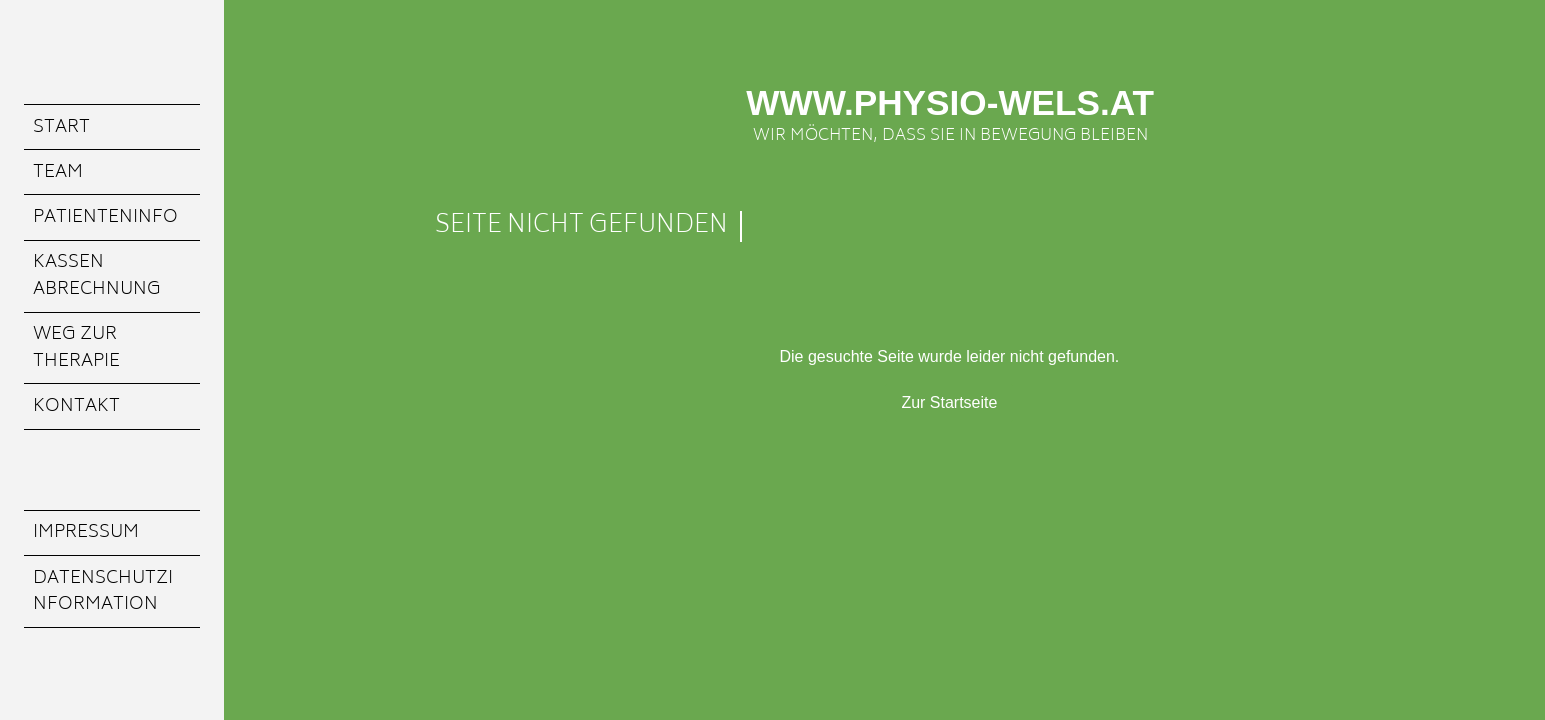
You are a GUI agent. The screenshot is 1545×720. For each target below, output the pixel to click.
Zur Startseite (949, 402)
